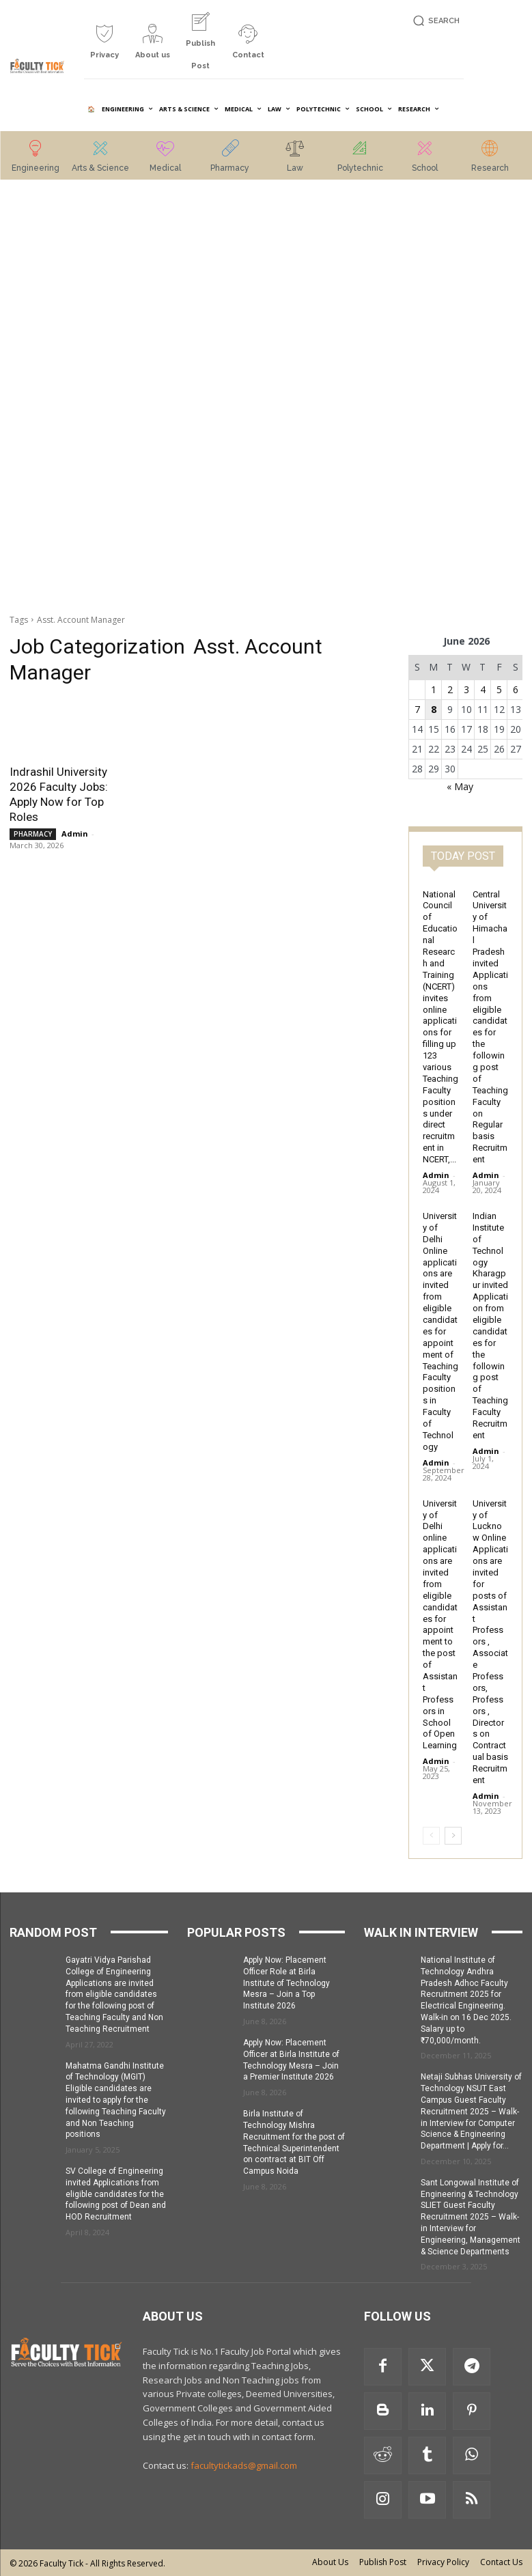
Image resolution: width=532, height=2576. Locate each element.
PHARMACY (33, 834)
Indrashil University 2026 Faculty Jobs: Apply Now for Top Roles (59, 794)
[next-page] (453, 1836)
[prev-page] (431, 1836)
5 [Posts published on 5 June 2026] (499, 689)
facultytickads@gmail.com (244, 2465)
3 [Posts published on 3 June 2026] (466, 689)
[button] (434, 21)
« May (460, 786)
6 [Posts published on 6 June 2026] (515, 689)
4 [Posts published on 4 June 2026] (483, 689)
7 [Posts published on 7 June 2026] (417, 709)
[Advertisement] (67, 398)
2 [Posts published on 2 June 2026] (450, 689)
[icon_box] (104, 47)
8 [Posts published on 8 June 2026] (433, 709)
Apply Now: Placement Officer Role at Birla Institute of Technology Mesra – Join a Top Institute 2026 (286, 1983)
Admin (74, 833)
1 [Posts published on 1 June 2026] (433, 689)
